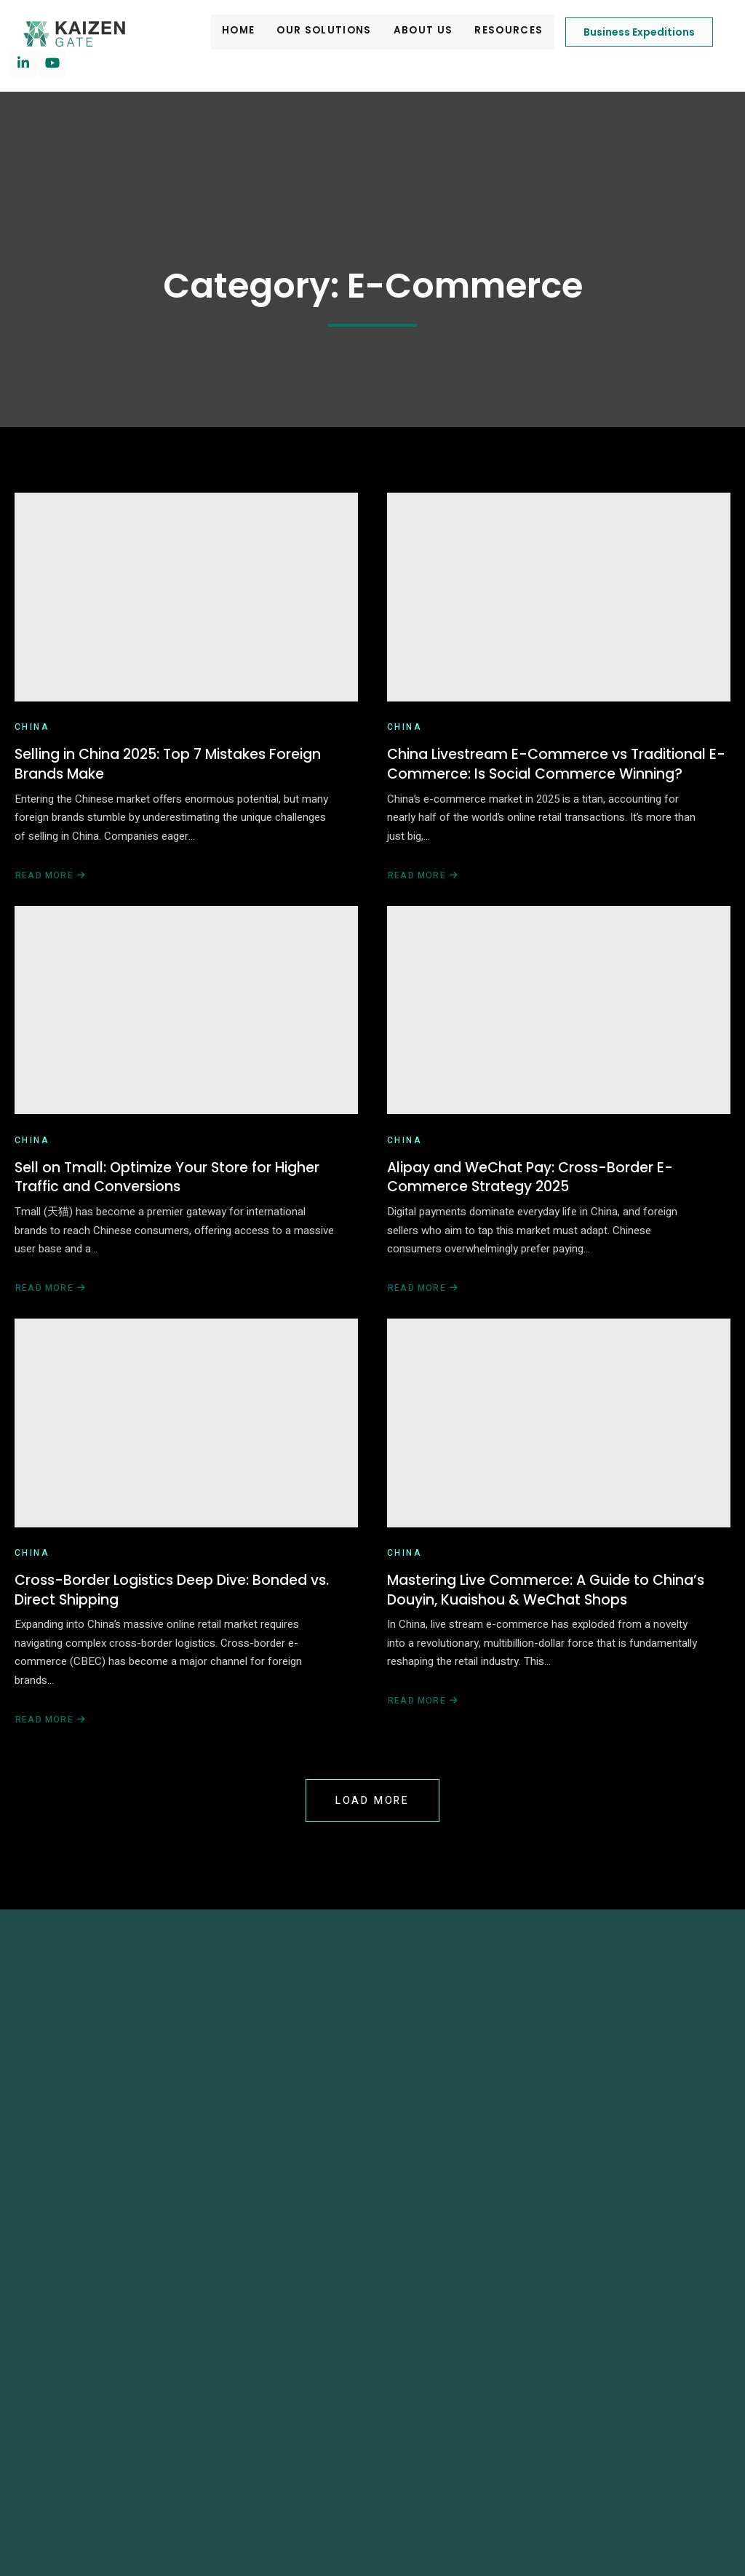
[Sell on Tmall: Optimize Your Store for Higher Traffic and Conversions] (186, 1027)
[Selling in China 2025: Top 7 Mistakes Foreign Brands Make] (186, 601)
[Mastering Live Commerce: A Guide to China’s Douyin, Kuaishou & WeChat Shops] (558, 1454)
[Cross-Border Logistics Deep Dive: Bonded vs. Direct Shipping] (186, 1454)
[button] (16, 2520)
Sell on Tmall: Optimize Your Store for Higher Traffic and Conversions (171, 1202)
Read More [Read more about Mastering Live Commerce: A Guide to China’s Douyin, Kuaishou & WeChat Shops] (422, 1742)
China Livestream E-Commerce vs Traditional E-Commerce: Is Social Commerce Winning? (552, 775)
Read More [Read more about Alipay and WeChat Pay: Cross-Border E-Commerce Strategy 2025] (422, 1315)
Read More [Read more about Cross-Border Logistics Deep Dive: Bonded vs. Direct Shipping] (50, 1761)
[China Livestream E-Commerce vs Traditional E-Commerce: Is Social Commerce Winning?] (558, 601)
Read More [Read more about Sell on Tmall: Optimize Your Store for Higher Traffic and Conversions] (50, 1315)
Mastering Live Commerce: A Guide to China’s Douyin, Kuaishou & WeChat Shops (552, 1629)
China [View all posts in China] (32, 737)
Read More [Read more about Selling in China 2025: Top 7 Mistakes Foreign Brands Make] (50, 888)
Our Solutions (298, 32)
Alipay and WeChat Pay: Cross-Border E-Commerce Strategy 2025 (536, 1202)
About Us (394, 32)
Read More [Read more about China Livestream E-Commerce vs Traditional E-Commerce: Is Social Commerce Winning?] (422, 888)
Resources (478, 32)
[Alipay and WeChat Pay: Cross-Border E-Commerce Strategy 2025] (558, 1027)
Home (213, 32)
